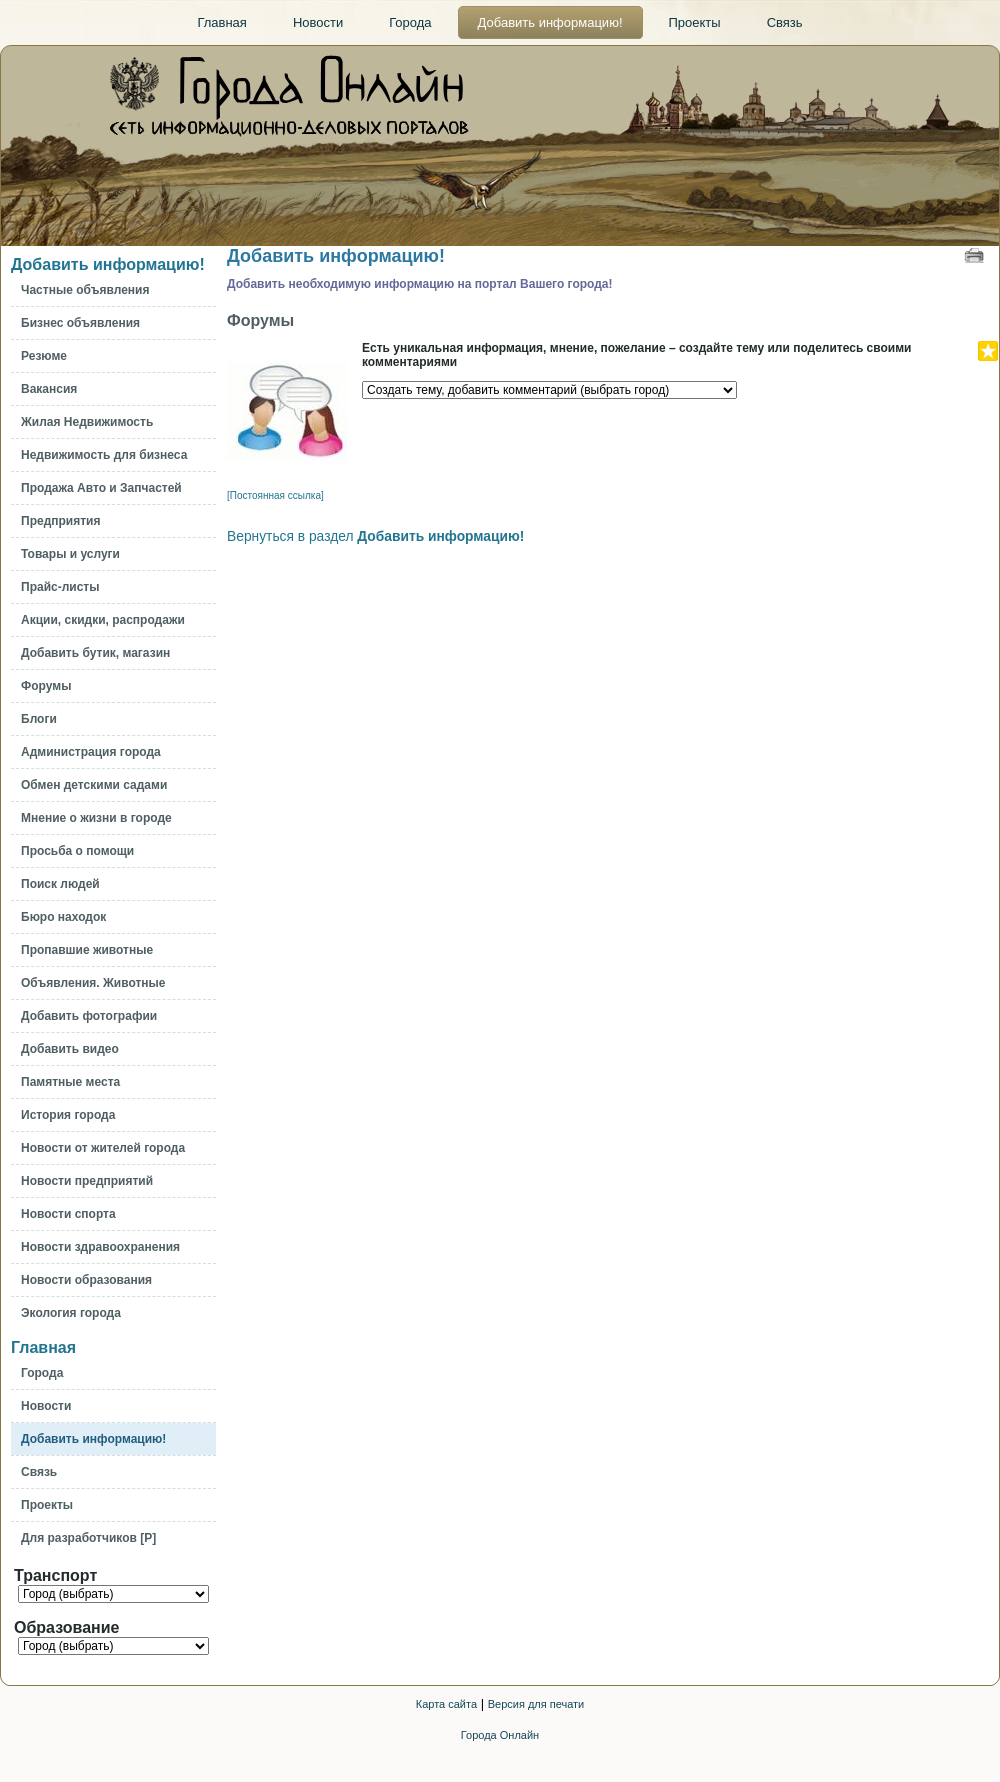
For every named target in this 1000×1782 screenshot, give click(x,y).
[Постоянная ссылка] (275, 495)
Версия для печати (536, 1704)
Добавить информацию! (108, 264)
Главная (43, 1347)
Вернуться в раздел (375, 536)
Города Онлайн (500, 1735)
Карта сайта (446, 1704)
